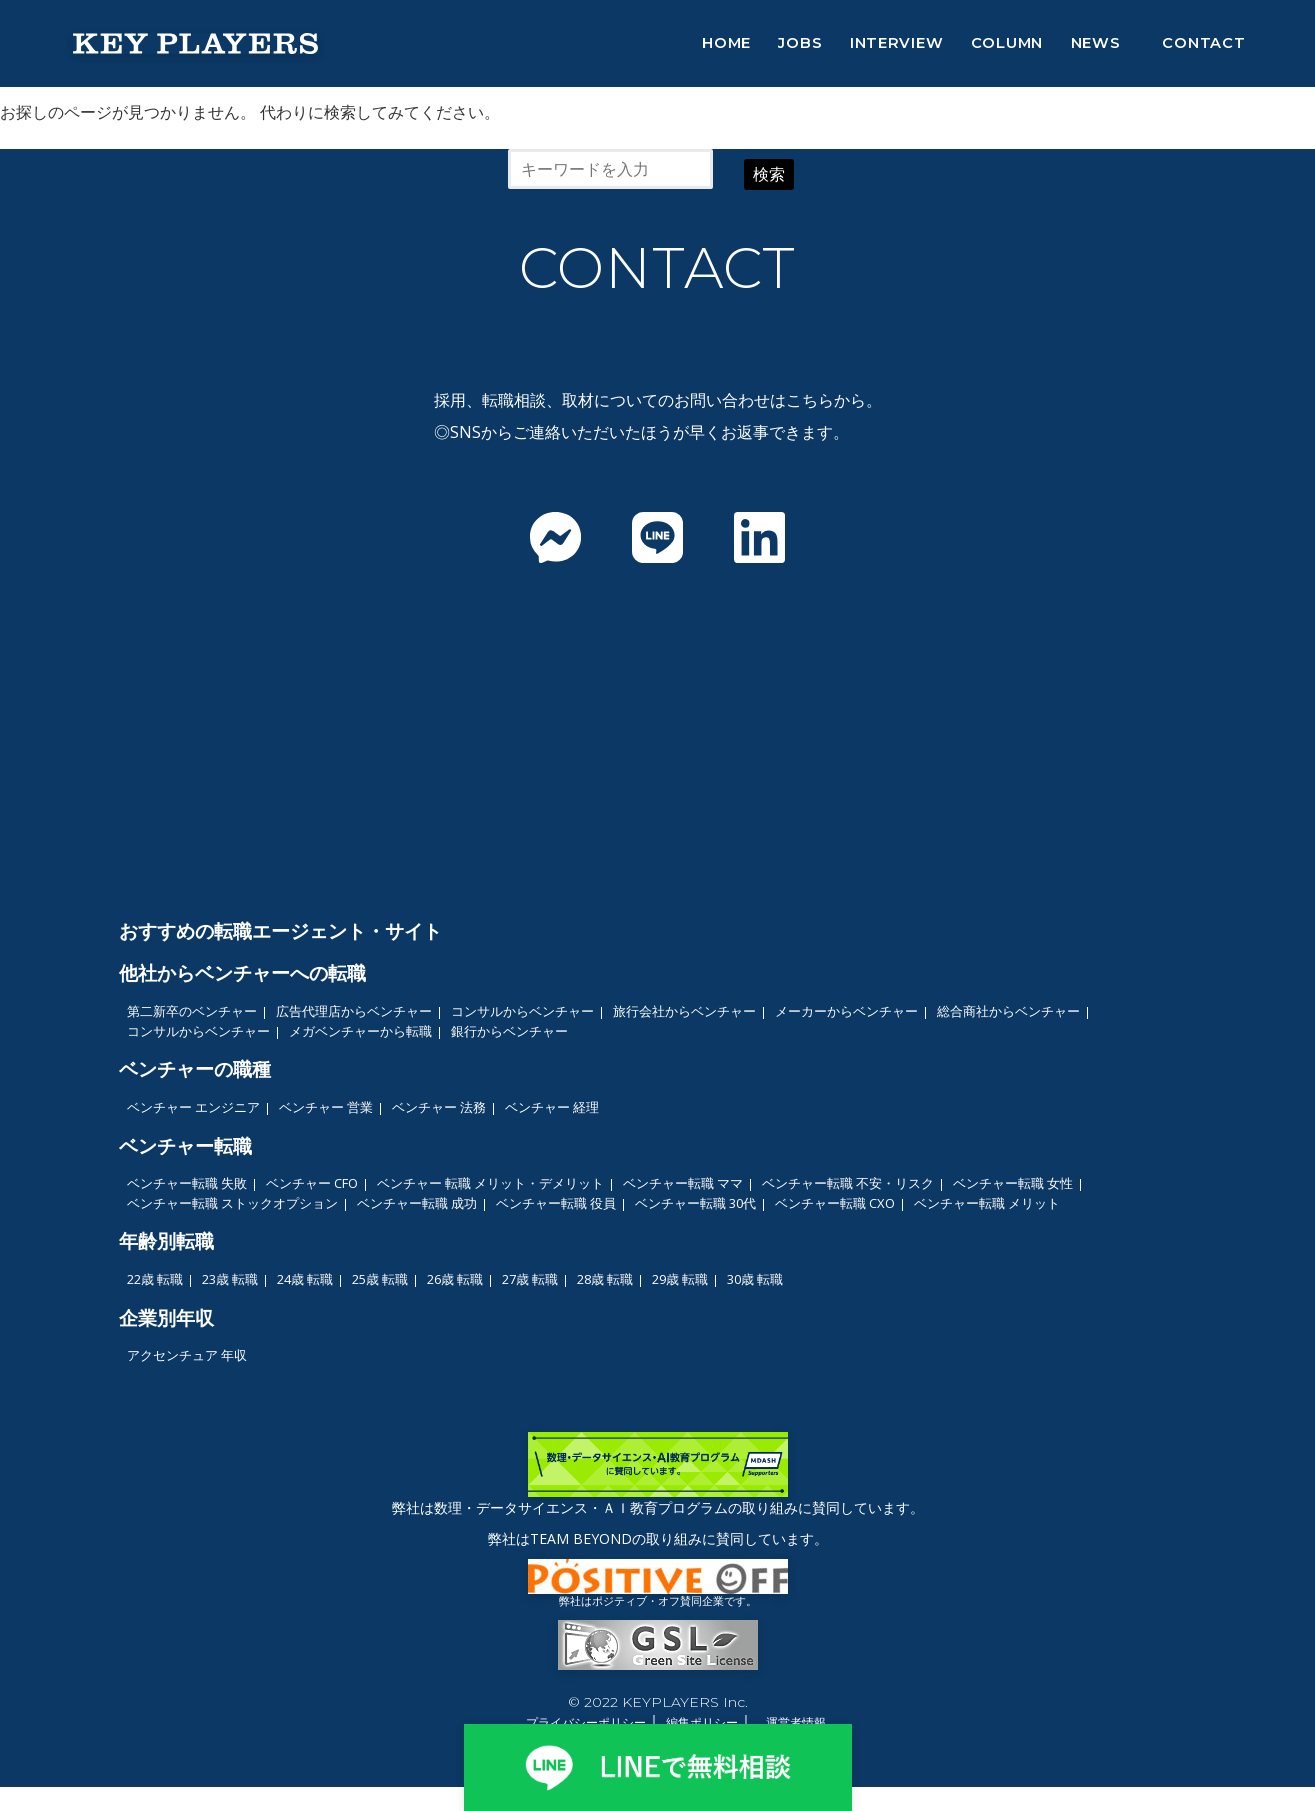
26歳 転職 (455, 1279)
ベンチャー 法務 (439, 1107)
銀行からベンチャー (509, 1031)
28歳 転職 (605, 1279)
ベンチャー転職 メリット (987, 1203)
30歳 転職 (755, 1279)
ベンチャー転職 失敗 (187, 1183)
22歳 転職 (155, 1279)
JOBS (800, 43)
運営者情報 (796, 1722)
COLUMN (1007, 43)
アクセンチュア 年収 (187, 1355)
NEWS (1096, 43)
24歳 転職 (305, 1279)
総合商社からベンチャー (1008, 1011)
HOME (726, 43)
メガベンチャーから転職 (360, 1031)
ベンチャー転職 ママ (683, 1183)
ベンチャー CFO (312, 1183)
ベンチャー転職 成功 (417, 1203)
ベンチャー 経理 (552, 1107)
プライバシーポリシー (586, 1722)
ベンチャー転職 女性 (1013, 1183)
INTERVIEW (897, 43)
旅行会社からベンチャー (684, 1011)
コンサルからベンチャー (522, 1011)
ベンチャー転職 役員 (556, 1203)
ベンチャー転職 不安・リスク (848, 1183)
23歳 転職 (230, 1279)
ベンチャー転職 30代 (695, 1203)
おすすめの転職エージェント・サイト (280, 930)
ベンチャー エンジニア (193, 1107)
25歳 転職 (380, 1279)
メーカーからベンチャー (846, 1011)
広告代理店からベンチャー (354, 1011)
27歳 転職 (530, 1279)
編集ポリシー (702, 1722)
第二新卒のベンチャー (192, 1011)
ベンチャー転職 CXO (835, 1203)
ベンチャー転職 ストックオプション (232, 1203)
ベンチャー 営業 (326, 1107)
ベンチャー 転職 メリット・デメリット (490, 1183)
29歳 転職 (680, 1279)
